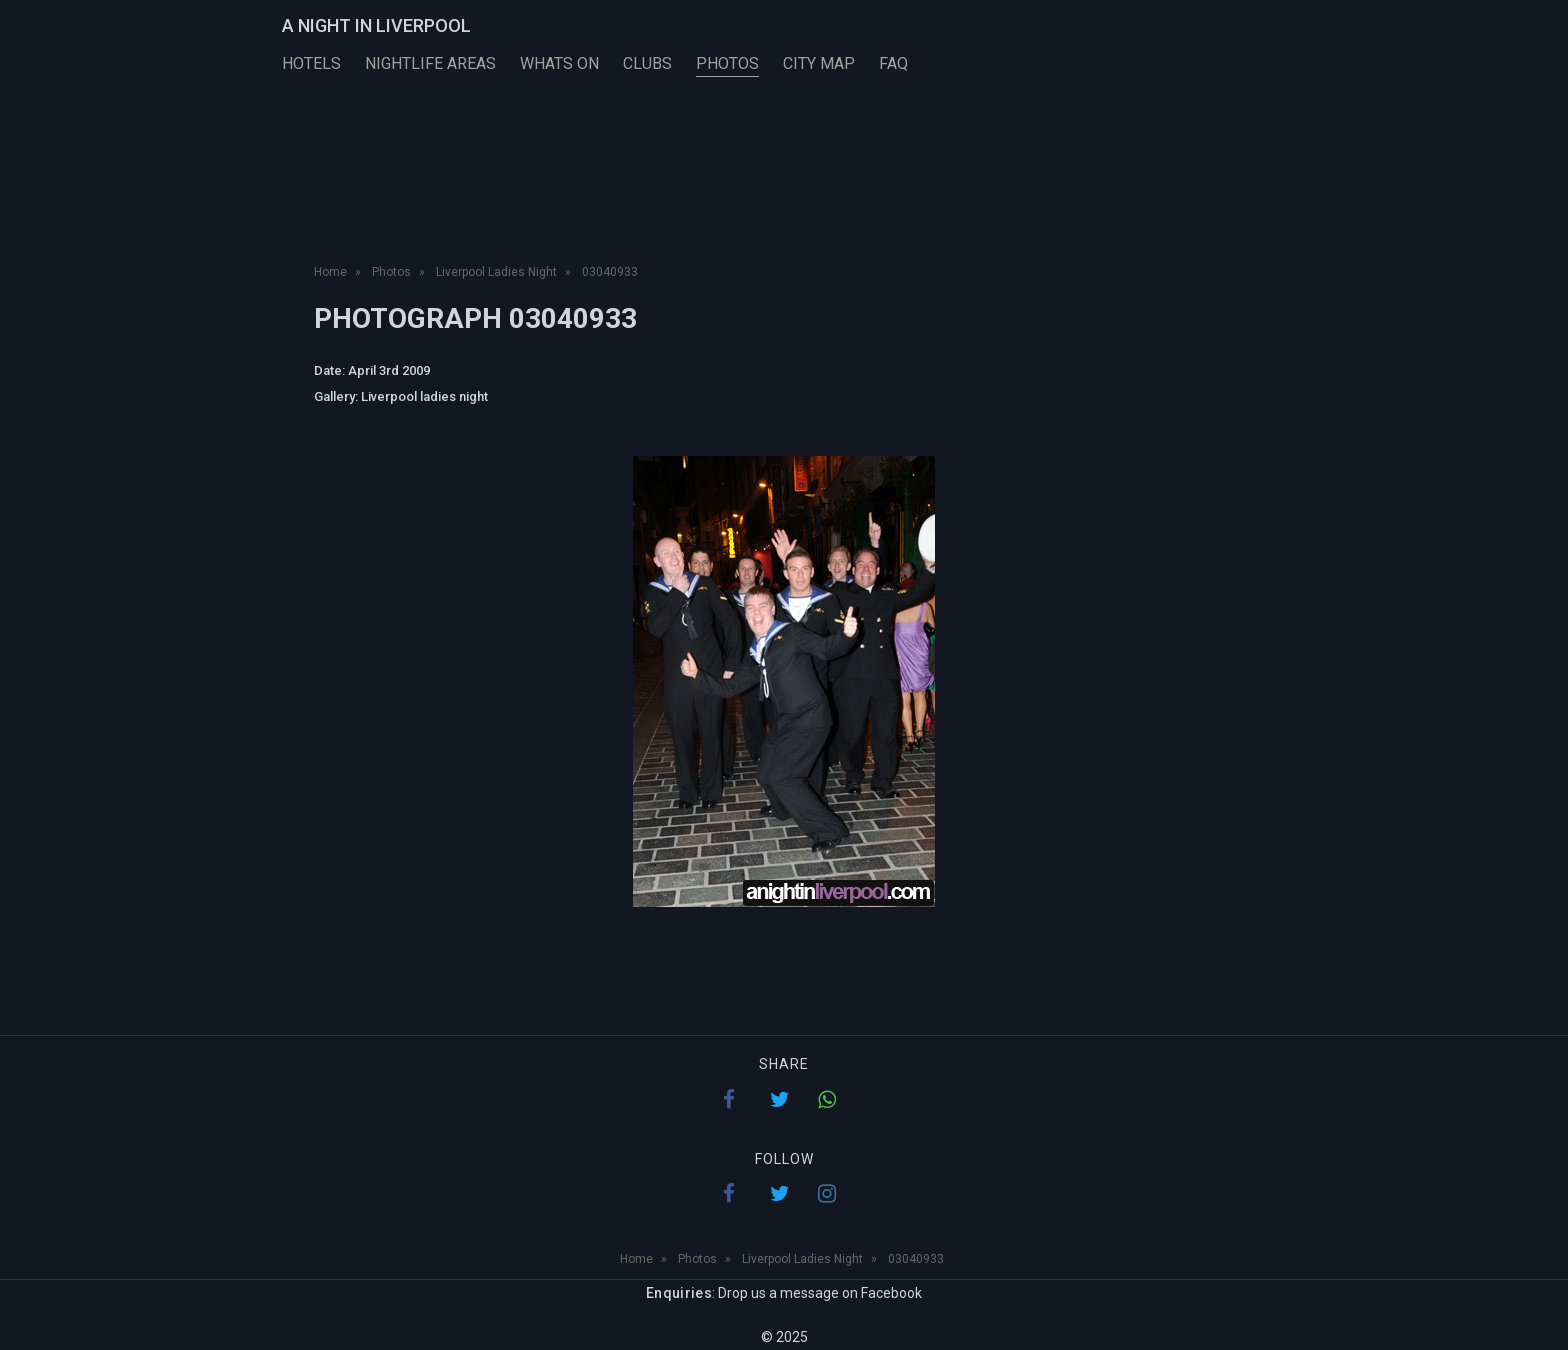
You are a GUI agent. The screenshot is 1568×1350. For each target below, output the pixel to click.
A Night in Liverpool (376, 25)
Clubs (647, 63)
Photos (727, 63)
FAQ (893, 63)
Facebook (891, 1293)
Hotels (311, 63)
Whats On (559, 63)
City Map (819, 63)
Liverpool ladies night (424, 396)
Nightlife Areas (430, 63)
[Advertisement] (784, 188)
